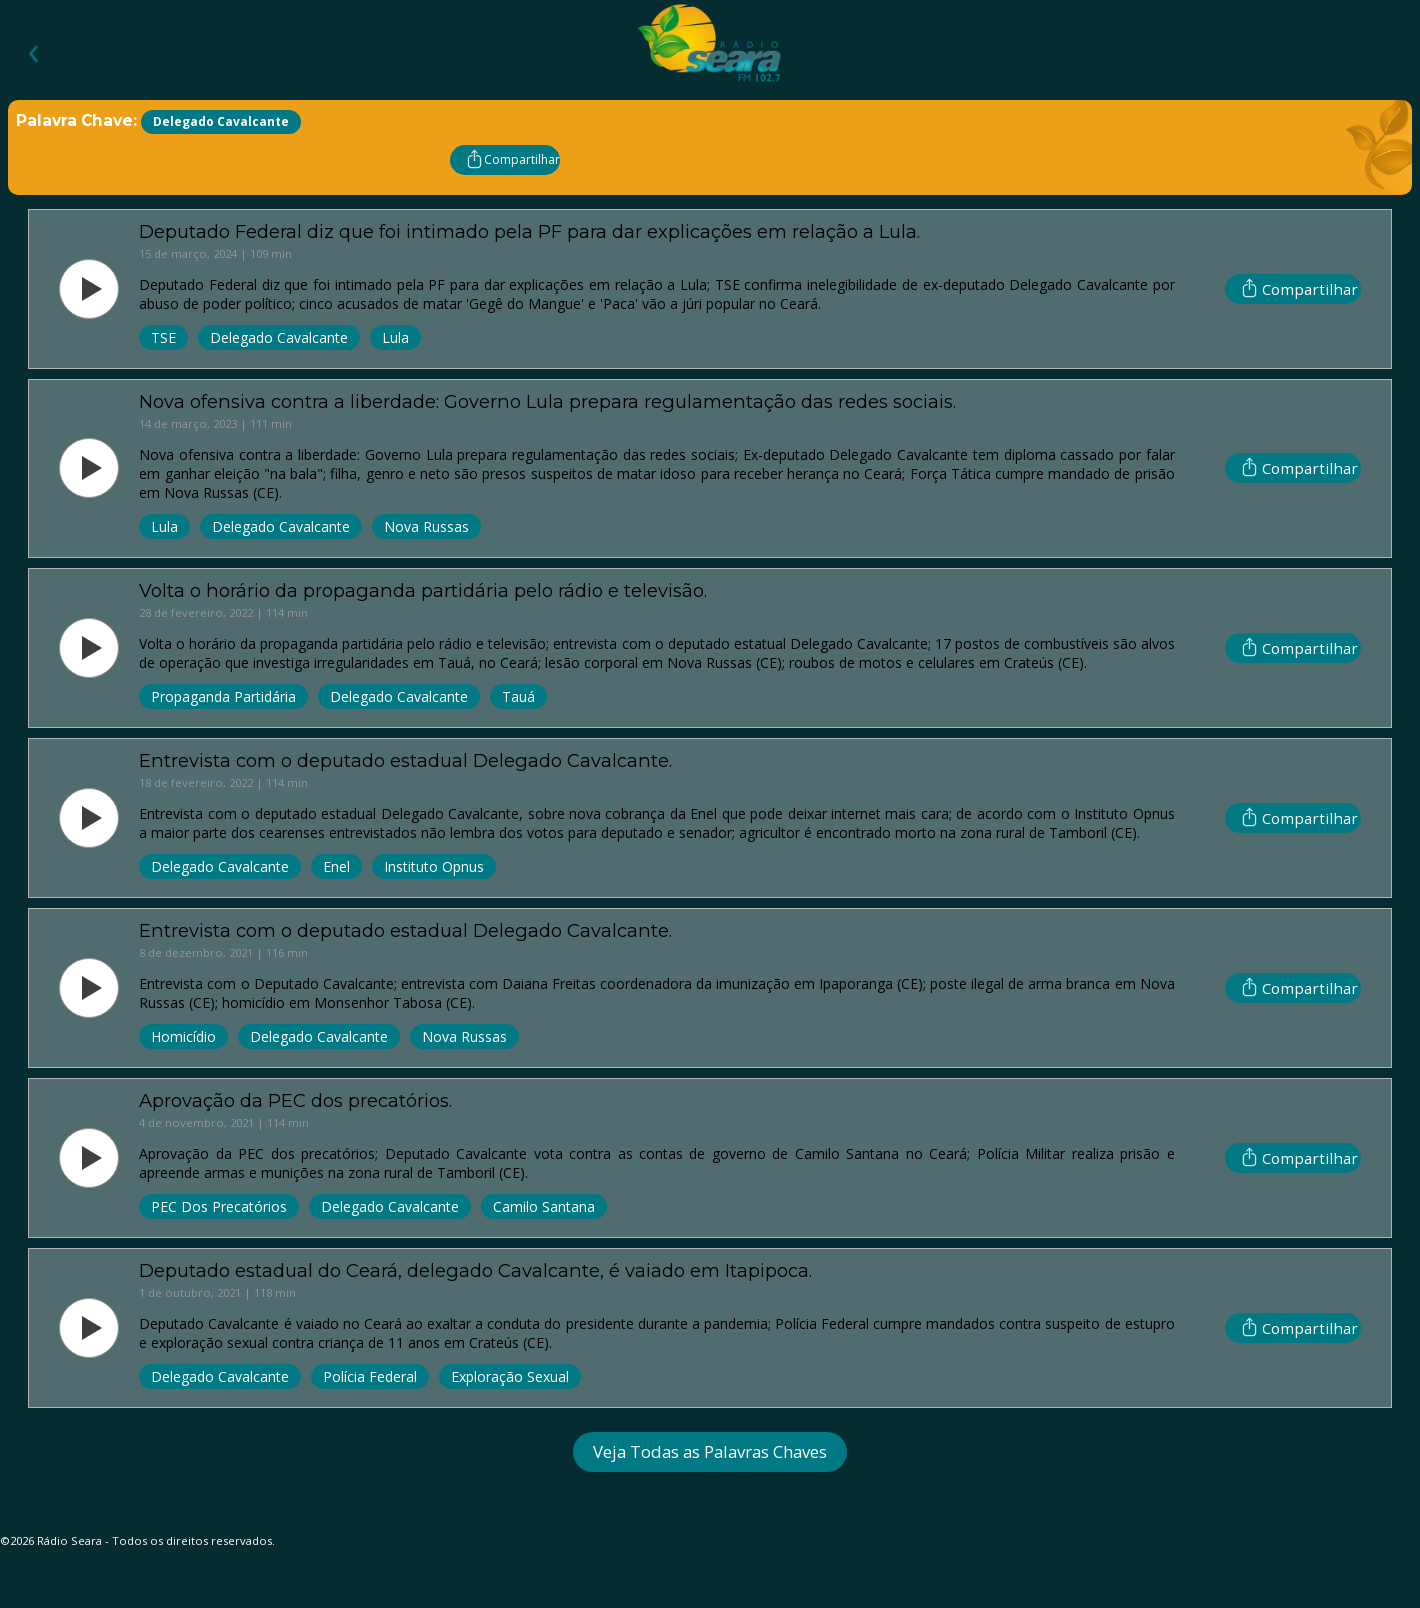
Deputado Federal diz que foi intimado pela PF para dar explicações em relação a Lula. (529, 231)
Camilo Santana (544, 1206)
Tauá (518, 696)
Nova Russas (426, 526)
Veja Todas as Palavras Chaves (710, 1451)
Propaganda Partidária (223, 696)
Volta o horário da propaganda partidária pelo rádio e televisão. (423, 590)
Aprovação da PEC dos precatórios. (295, 1100)
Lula (395, 337)
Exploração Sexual (510, 1376)
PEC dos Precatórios (219, 1206)
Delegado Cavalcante (279, 337)
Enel (336, 866)
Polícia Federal (370, 1376)
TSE (163, 337)
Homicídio (183, 1036)
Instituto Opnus (434, 866)
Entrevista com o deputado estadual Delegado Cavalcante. (405, 760)
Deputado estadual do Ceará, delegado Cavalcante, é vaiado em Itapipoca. (475, 1270)
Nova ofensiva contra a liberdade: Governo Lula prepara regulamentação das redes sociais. (547, 401)
